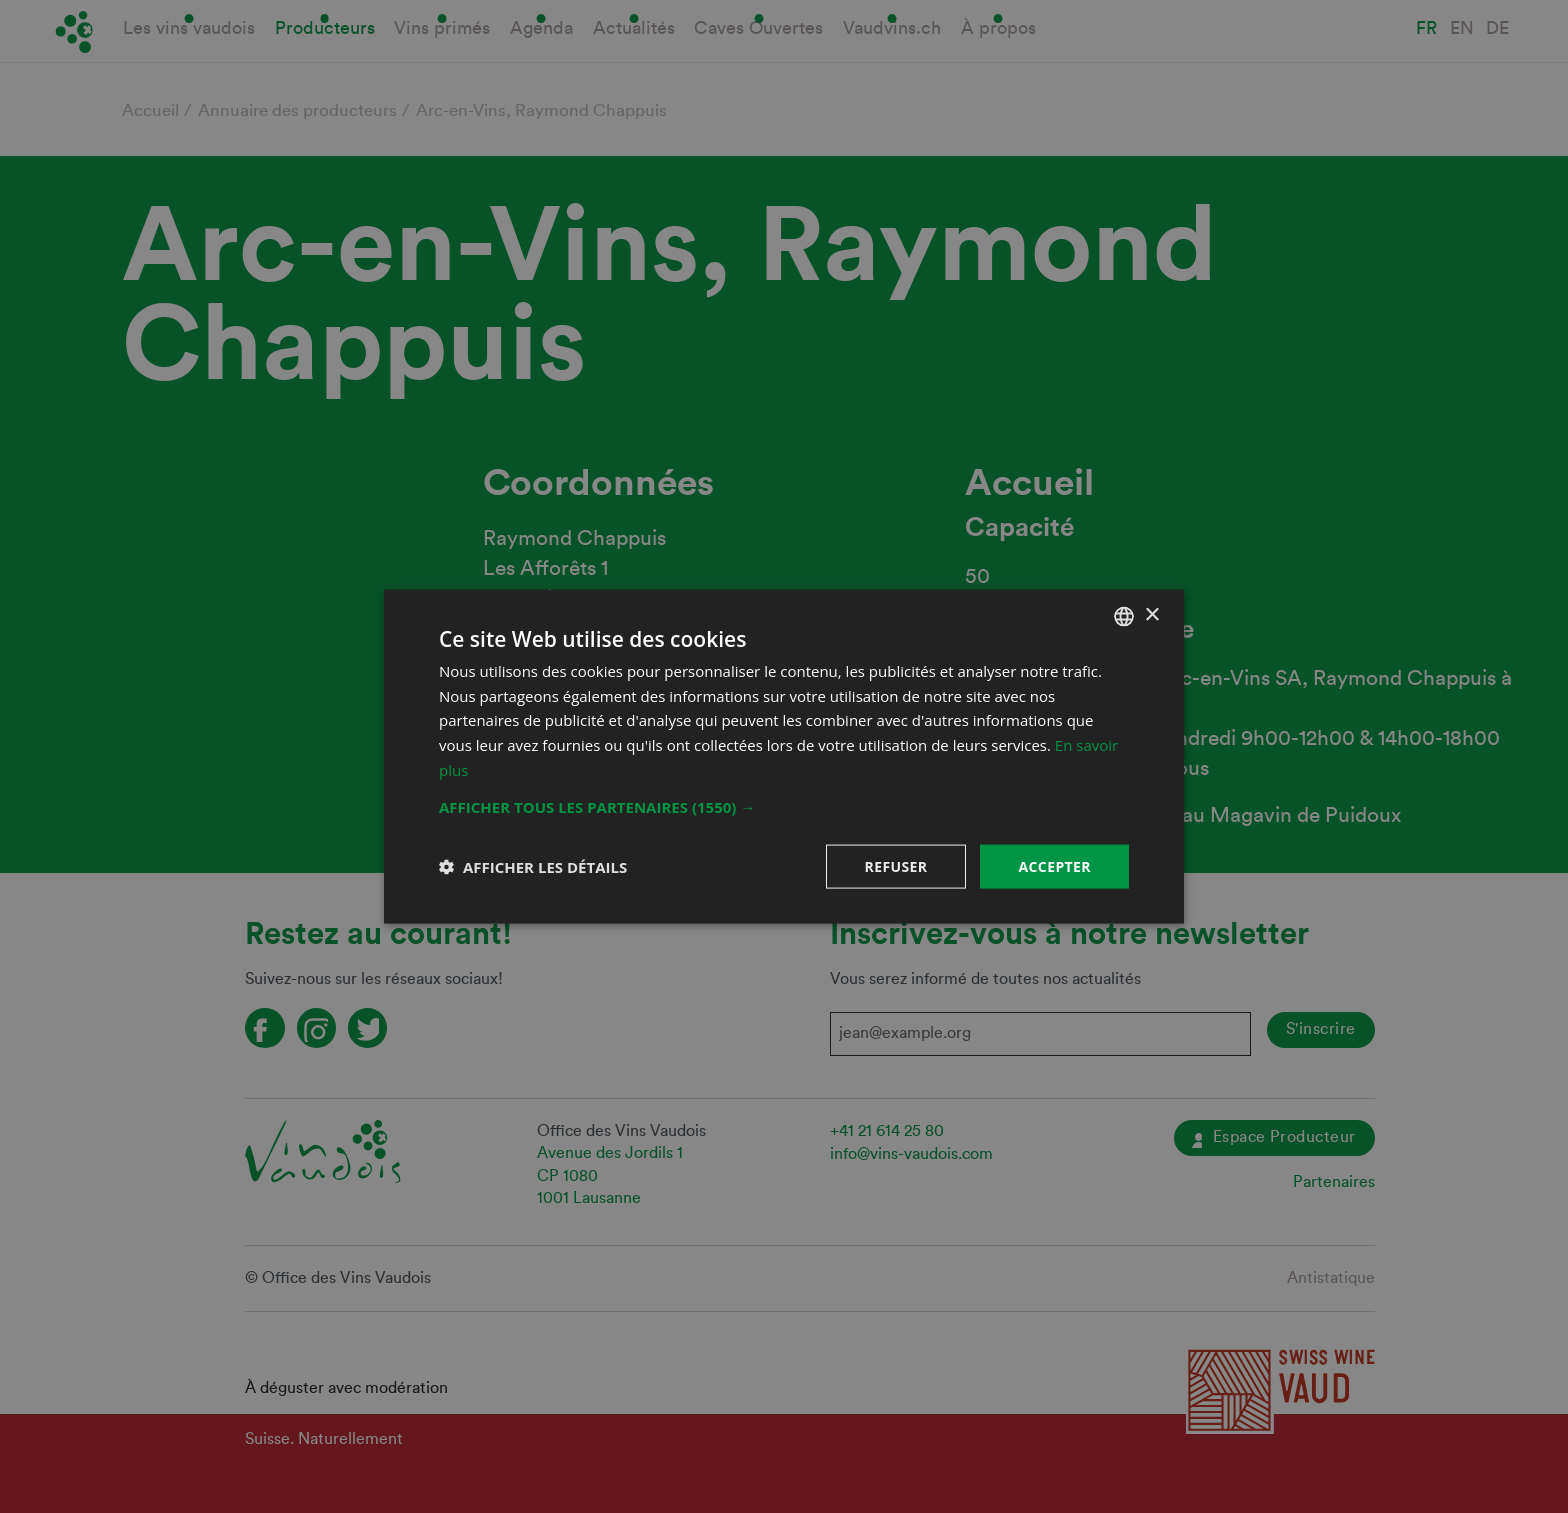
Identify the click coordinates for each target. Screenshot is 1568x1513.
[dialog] (784, 756)
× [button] (1151, 615)
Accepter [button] (1054, 865)
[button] (784, 806)
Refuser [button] (896, 865)
